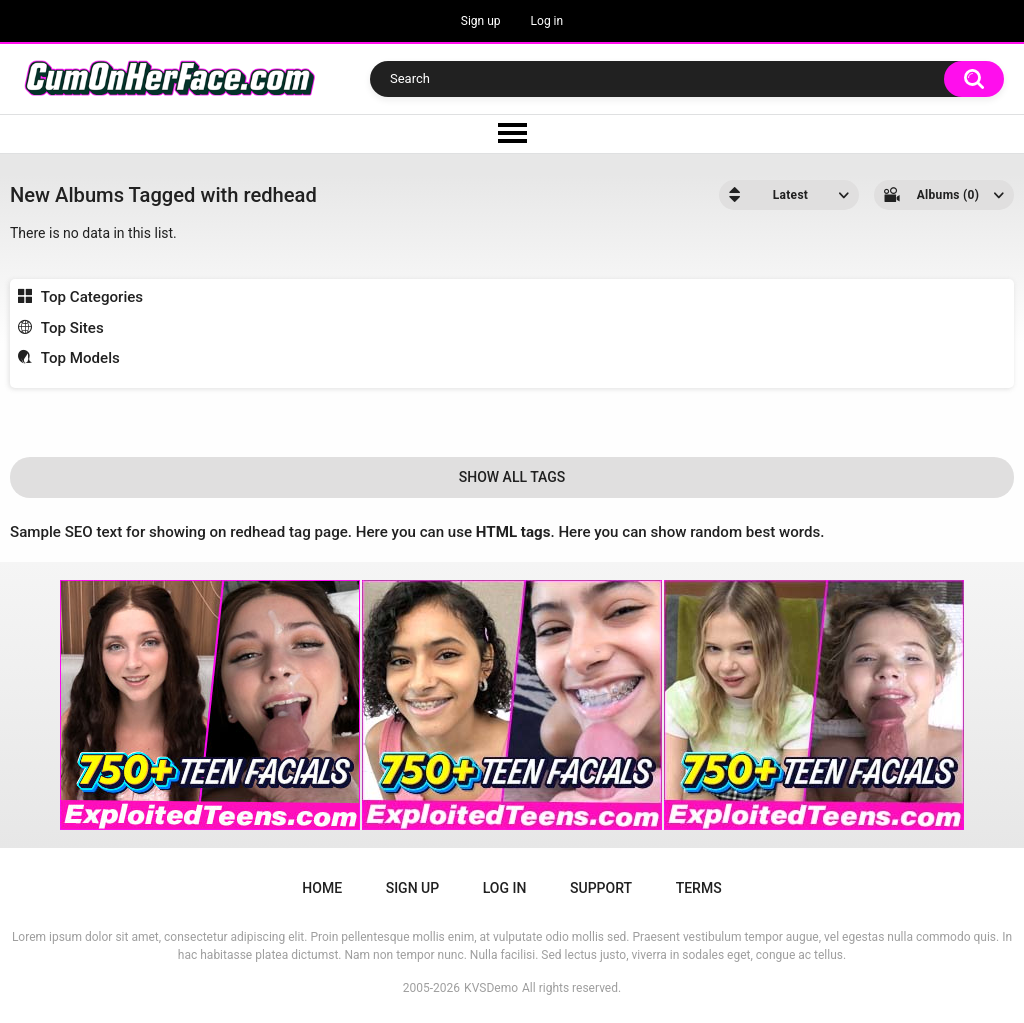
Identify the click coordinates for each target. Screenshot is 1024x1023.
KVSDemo (491, 988)
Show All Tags (512, 477)
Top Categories (92, 297)
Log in (547, 21)
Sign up (481, 21)
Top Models (80, 358)
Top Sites (72, 328)
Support (601, 888)
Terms (699, 888)
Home (322, 888)
